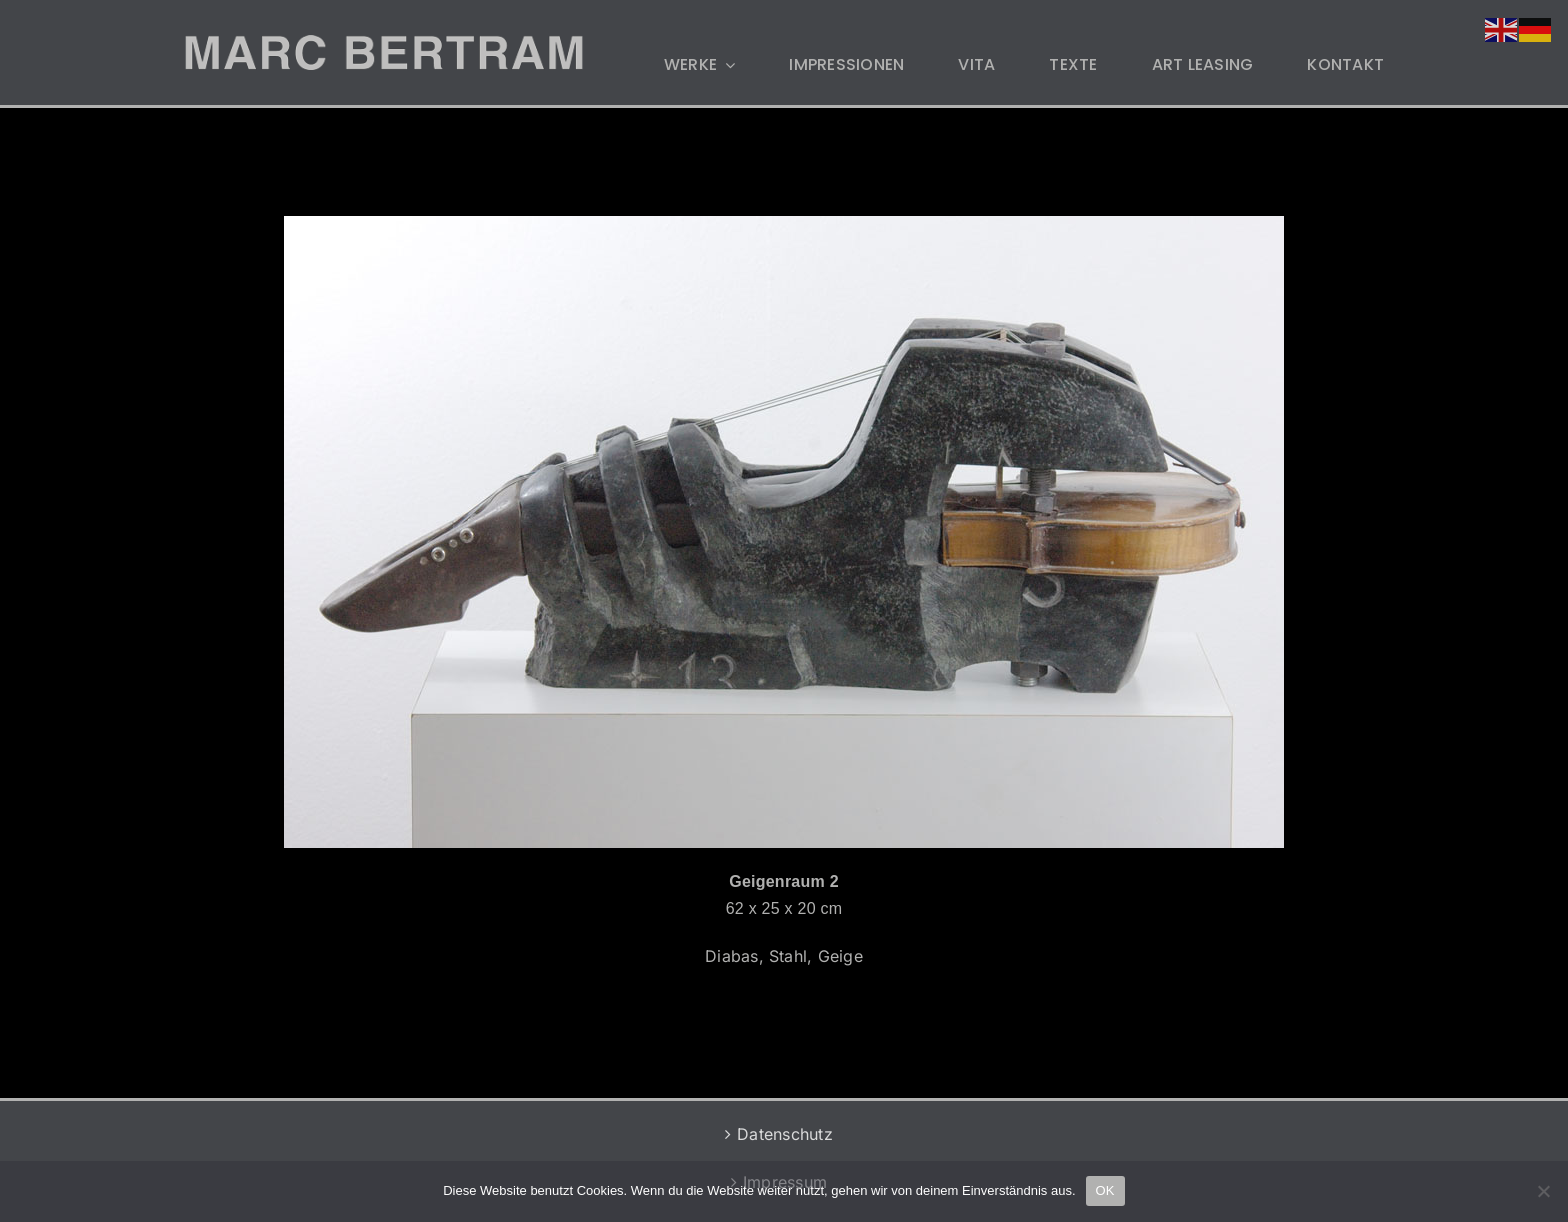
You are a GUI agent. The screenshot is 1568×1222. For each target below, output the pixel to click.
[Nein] (1543, 1191)
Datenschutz (785, 1134)
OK (1105, 1190)
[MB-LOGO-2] (384, 43)
